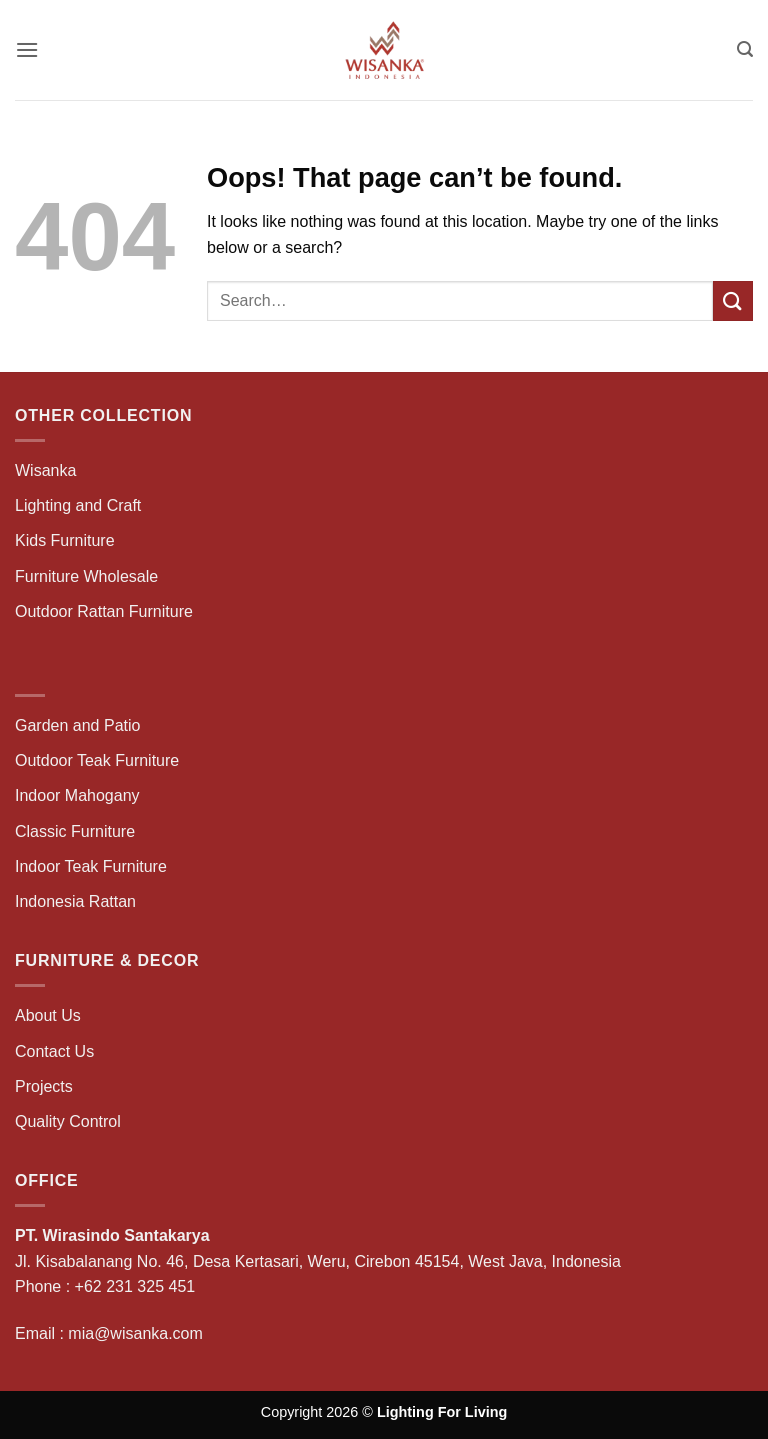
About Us (48, 1015)
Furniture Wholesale (86, 576)
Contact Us (54, 1051)
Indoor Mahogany (77, 795)
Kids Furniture (65, 540)
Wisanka (48, 470)
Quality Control (68, 1121)
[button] (27, 49)
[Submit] (733, 300)
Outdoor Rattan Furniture (104, 611)
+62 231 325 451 (135, 1286)
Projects (44, 1086)
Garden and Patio (77, 725)
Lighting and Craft (78, 505)
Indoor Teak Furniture (91, 866)
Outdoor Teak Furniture (97, 760)
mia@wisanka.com (135, 1333)
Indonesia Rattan (75, 901)
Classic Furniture (75, 831)
